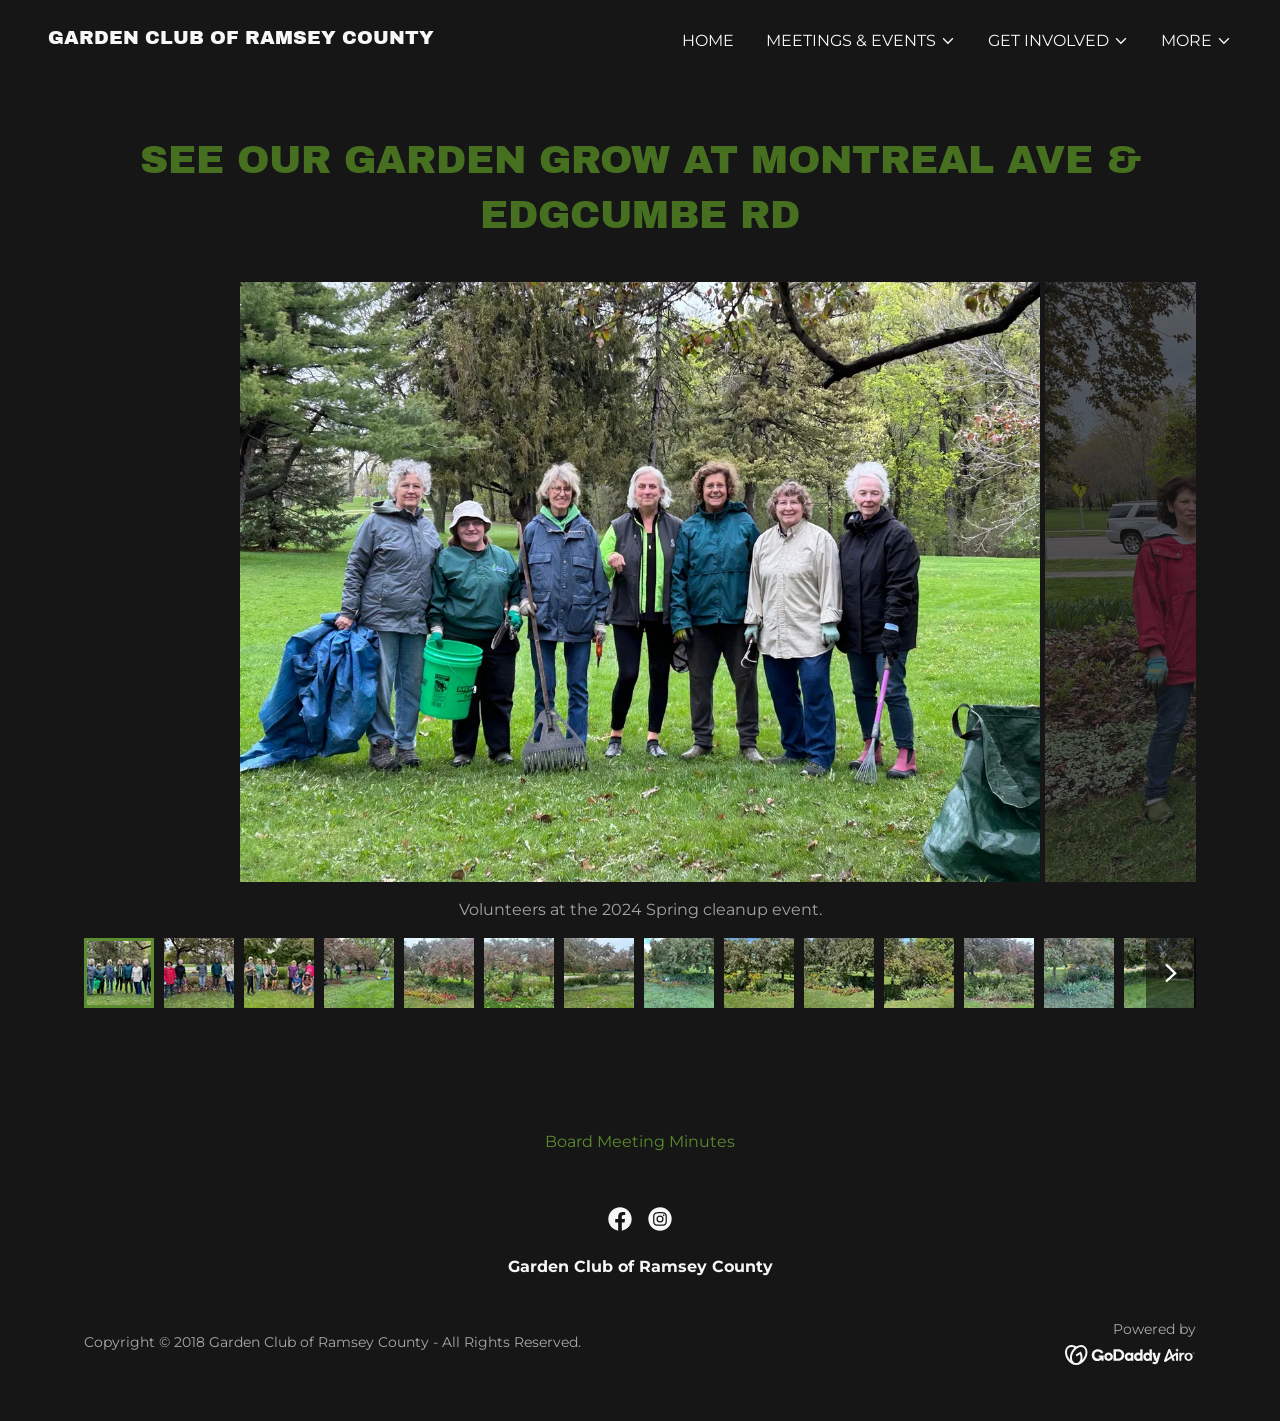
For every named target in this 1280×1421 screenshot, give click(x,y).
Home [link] (708, 40)
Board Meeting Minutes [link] (640, 1141)
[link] (241, 38)
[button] (861, 41)
